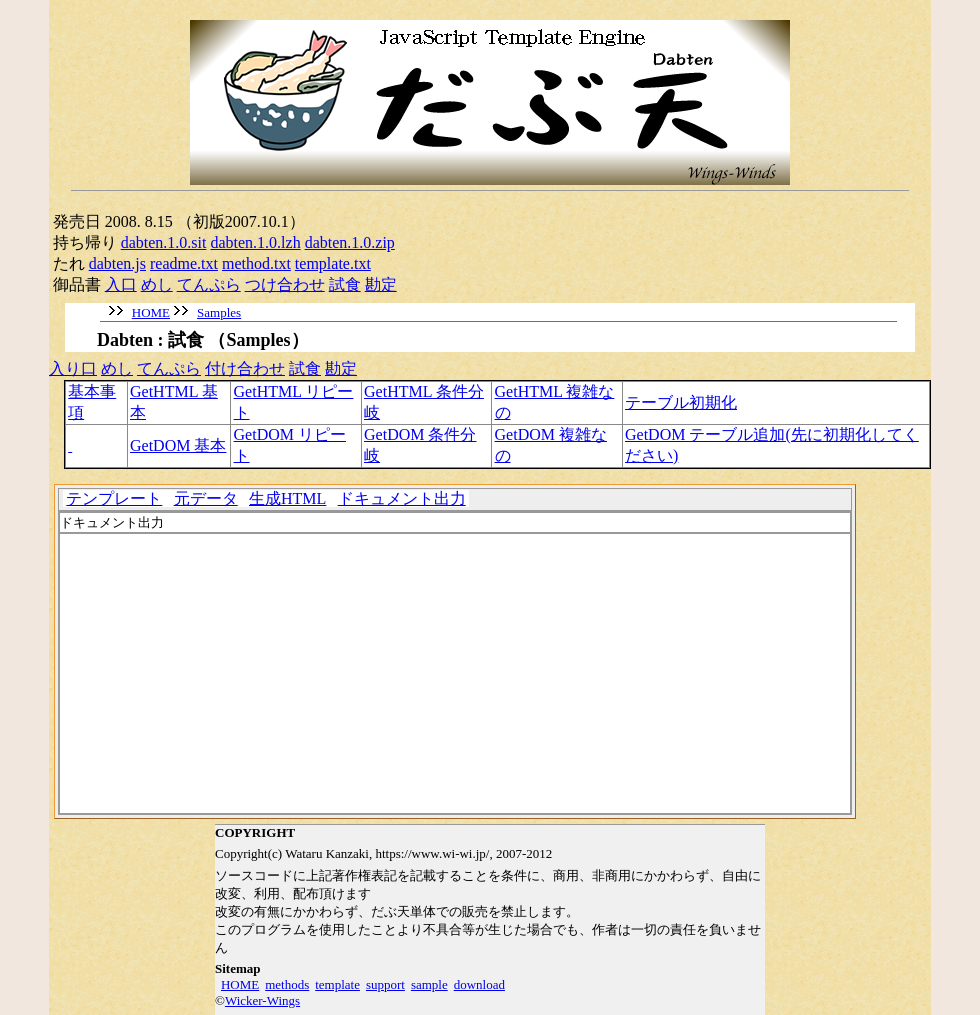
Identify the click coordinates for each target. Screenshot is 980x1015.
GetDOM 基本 (178, 445)
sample (429, 984)
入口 (121, 284)
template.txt (333, 263)
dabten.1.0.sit (164, 242)
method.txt (256, 263)
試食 (345, 284)
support (385, 984)
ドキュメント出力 (402, 498)
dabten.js (117, 263)
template (337, 984)
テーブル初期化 (681, 402)
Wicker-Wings (262, 1000)
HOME (151, 312)
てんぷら (209, 284)
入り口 (73, 368)
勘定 (381, 284)
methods (287, 984)
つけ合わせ (285, 284)
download (479, 984)
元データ (206, 498)
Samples (219, 312)
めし (157, 284)
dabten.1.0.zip (350, 242)
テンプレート (114, 498)
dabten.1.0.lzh (255, 242)
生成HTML (287, 498)
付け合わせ (245, 368)
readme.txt (184, 263)
